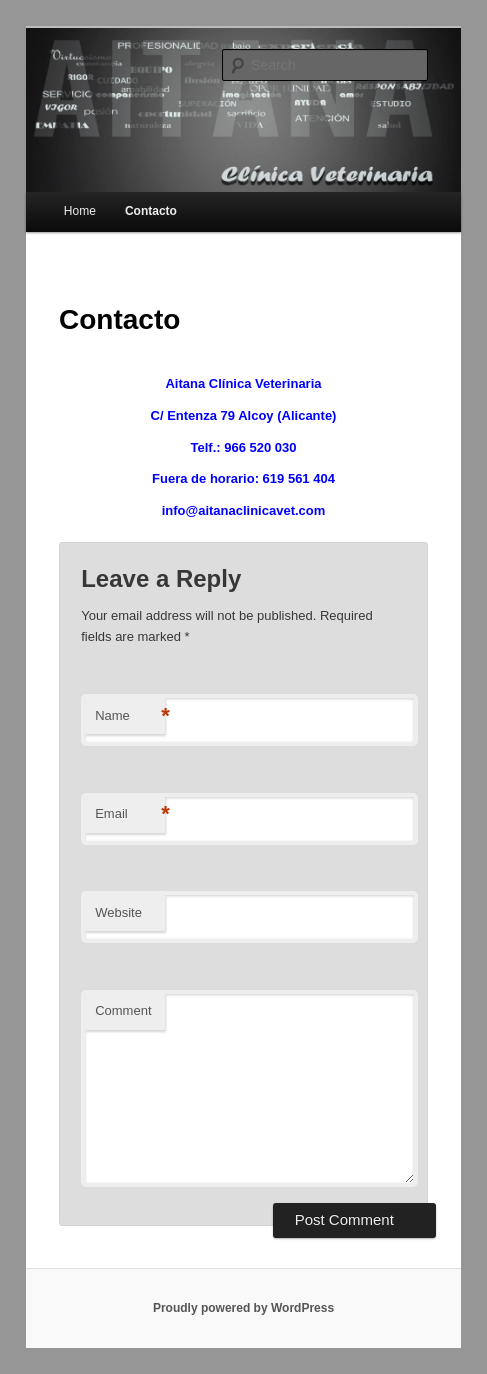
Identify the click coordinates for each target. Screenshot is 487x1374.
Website (118, 912)
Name (130, 716)
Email (130, 814)
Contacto (151, 211)
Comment (123, 1010)
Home (80, 211)
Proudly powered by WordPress (243, 1308)
